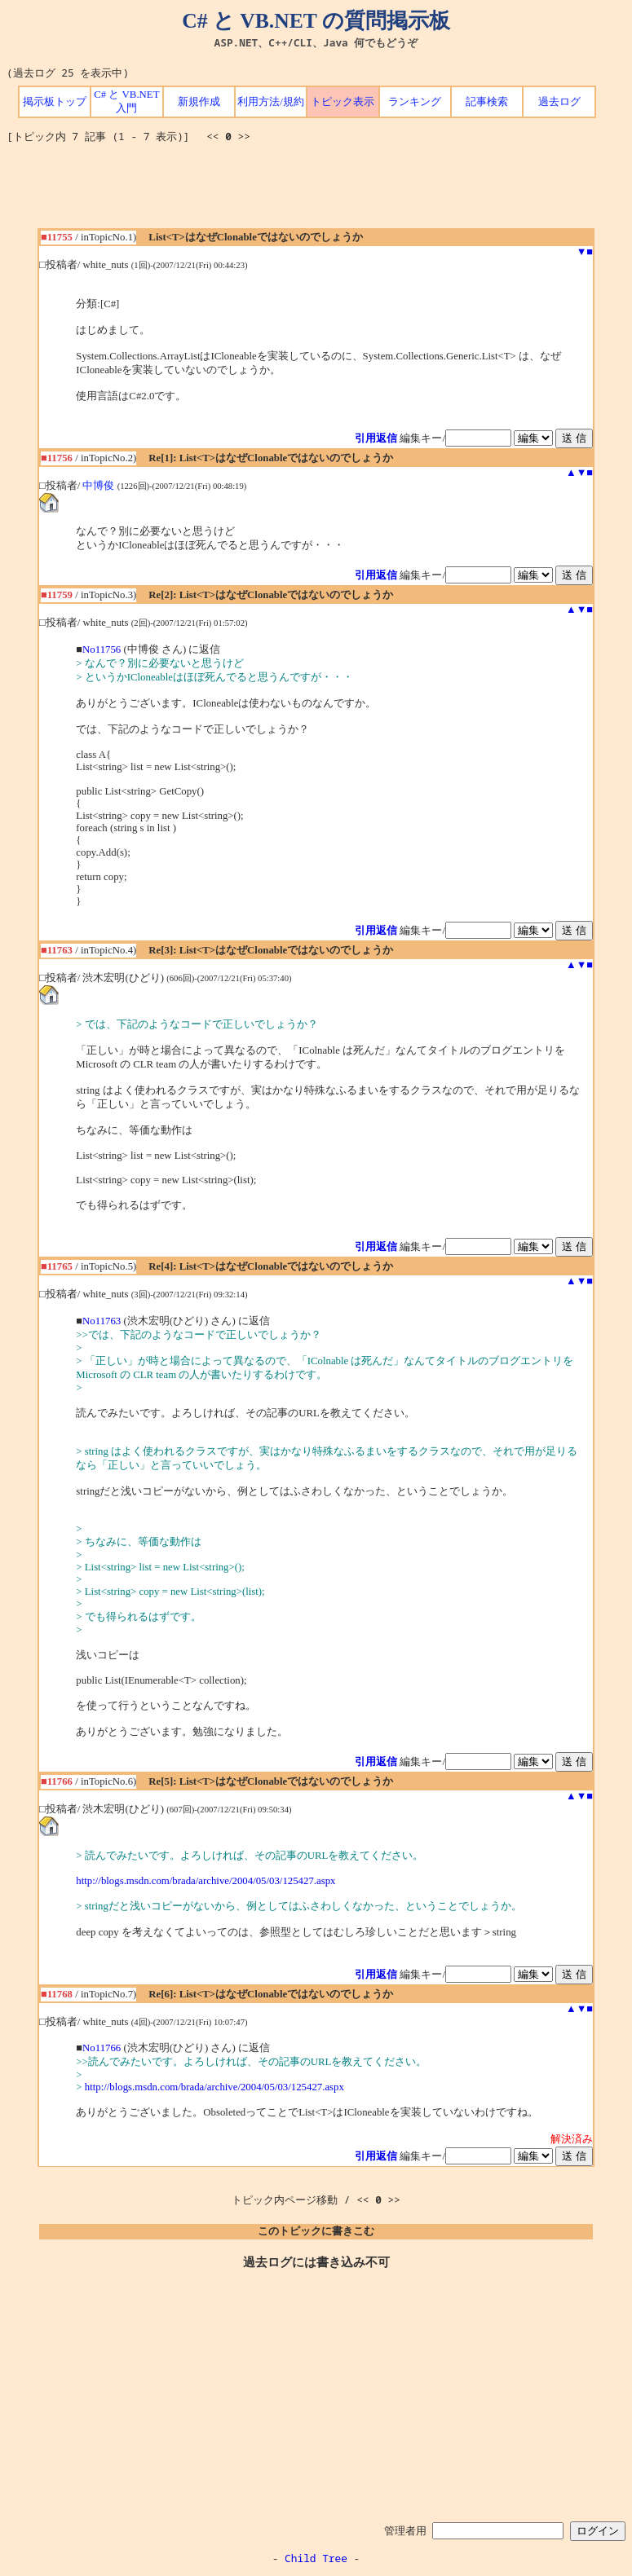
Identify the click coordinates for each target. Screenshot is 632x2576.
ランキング (414, 102)
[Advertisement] (316, 191)
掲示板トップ (54, 102)
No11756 (101, 649)
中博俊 (98, 485)
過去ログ (559, 102)
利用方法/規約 (270, 102)
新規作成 (199, 102)
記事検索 (487, 102)
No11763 (101, 1321)
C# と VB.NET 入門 (126, 101)
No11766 (101, 2048)
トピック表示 (342, 102)
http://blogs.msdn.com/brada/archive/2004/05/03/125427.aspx (205, 1881)
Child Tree (316, 2558)
